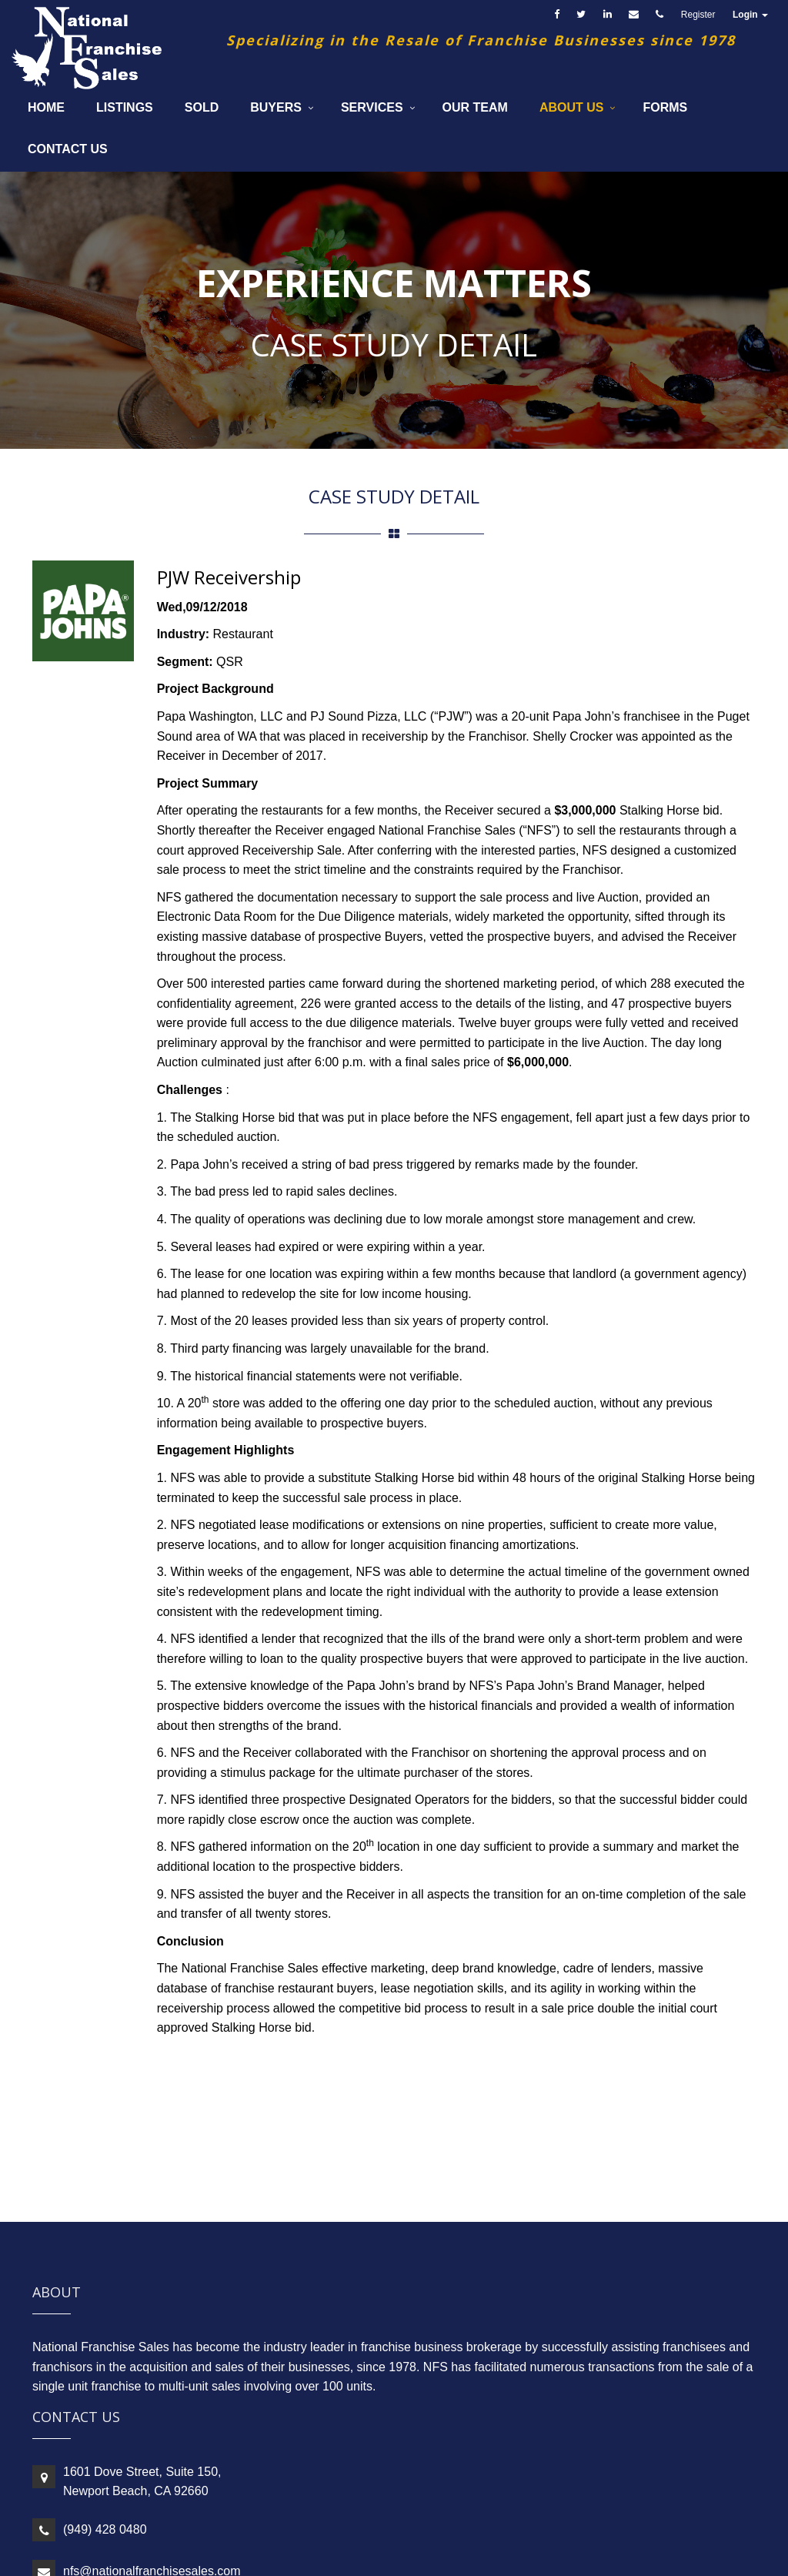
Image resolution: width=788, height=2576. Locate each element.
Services (372, 107)
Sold (202, 107)
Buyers (276, 107)
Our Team (475, 107)
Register (698, 14)
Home (46, 107)
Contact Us (68, 149)
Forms (665, 107)
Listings (124, 107)
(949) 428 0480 (105, 2529)
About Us (571, 107)
